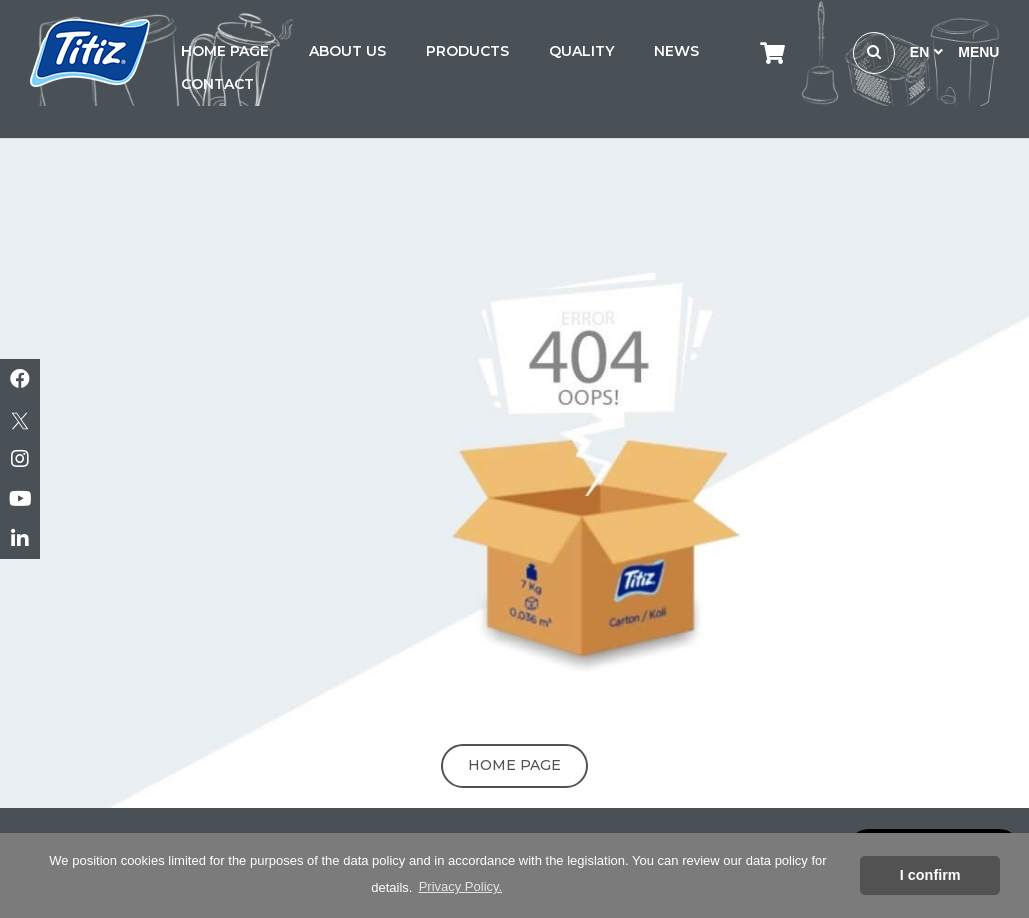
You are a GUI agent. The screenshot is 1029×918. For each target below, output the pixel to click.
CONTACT (217, 84)
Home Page (514, 765)
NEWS (676, 51)
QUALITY (581, 51)
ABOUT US (347, 51)
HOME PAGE (225, 51)
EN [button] (926, 52)
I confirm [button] (930, 875)
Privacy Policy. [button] (461, 886)
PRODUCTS (467, 51)
